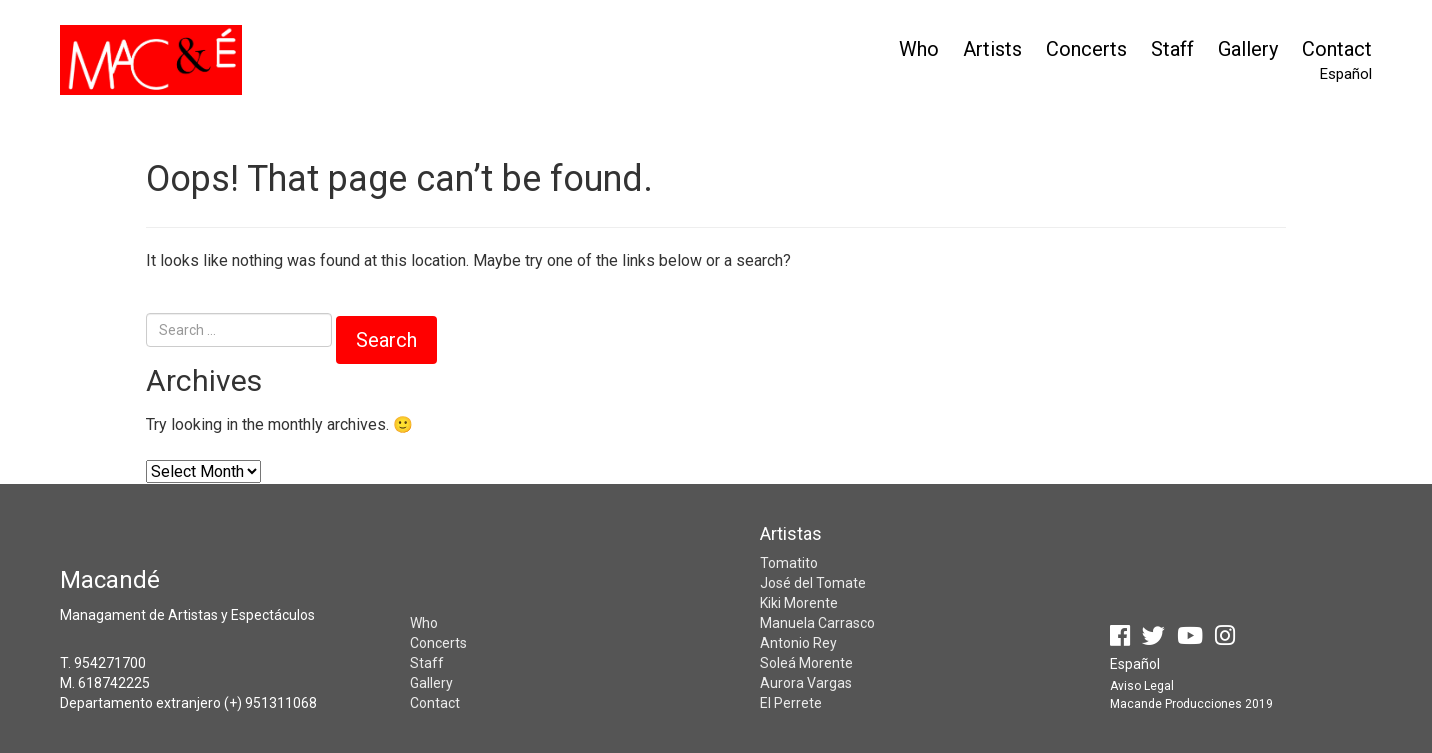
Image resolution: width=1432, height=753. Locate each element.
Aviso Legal (1142, 686)
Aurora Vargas (806, 683)
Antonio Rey (798, 643)
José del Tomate (813, 583)
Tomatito (789, 563)
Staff (1172, 49)
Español (1346, 74)
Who (919, 49)
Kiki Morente (799, 603)
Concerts (1086, 49)
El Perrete (791, 703)
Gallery (1248, 49)
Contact (1337, 49)
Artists (992, 49)
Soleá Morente (806, 663)
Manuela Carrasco (817, 623)
